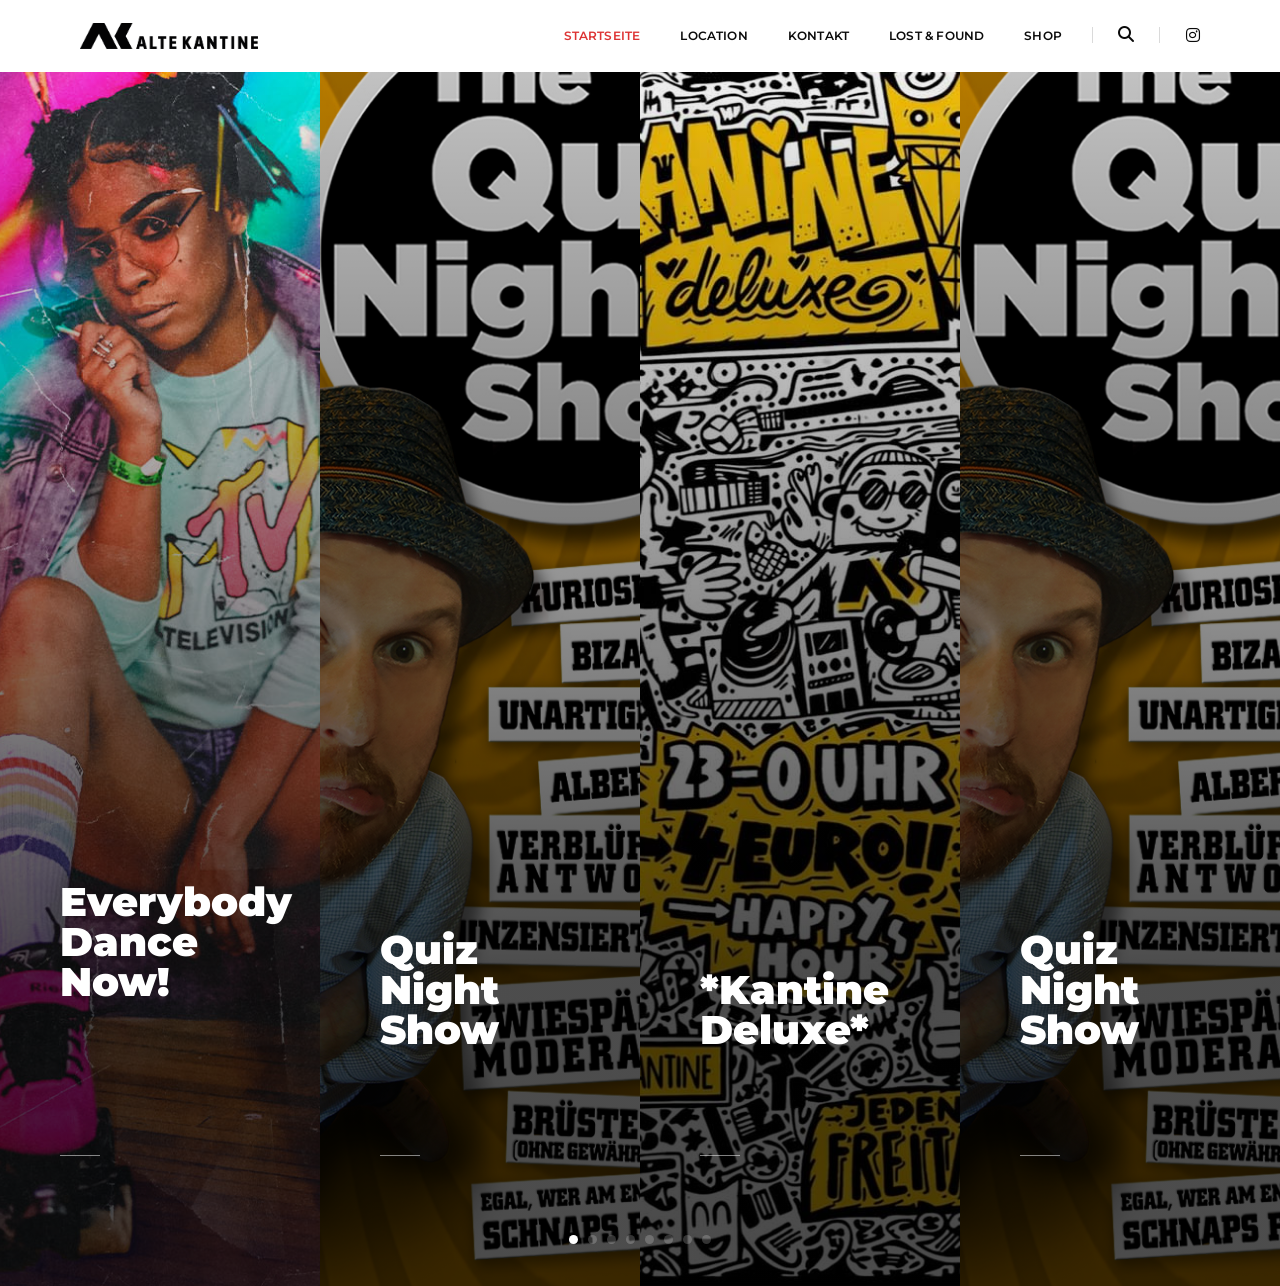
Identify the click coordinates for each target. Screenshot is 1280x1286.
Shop (1043, 35)
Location (713, 35)
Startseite (602, 35)
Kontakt (818, 35)
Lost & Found (936, 35)
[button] (573, 1239)
